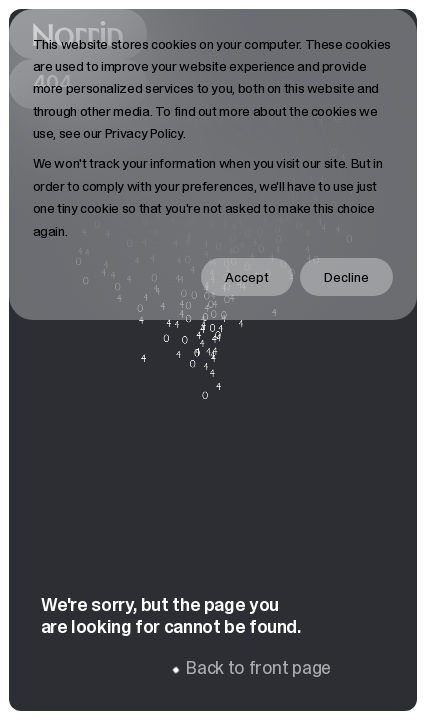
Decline (346, 277)
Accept (247, 277)
